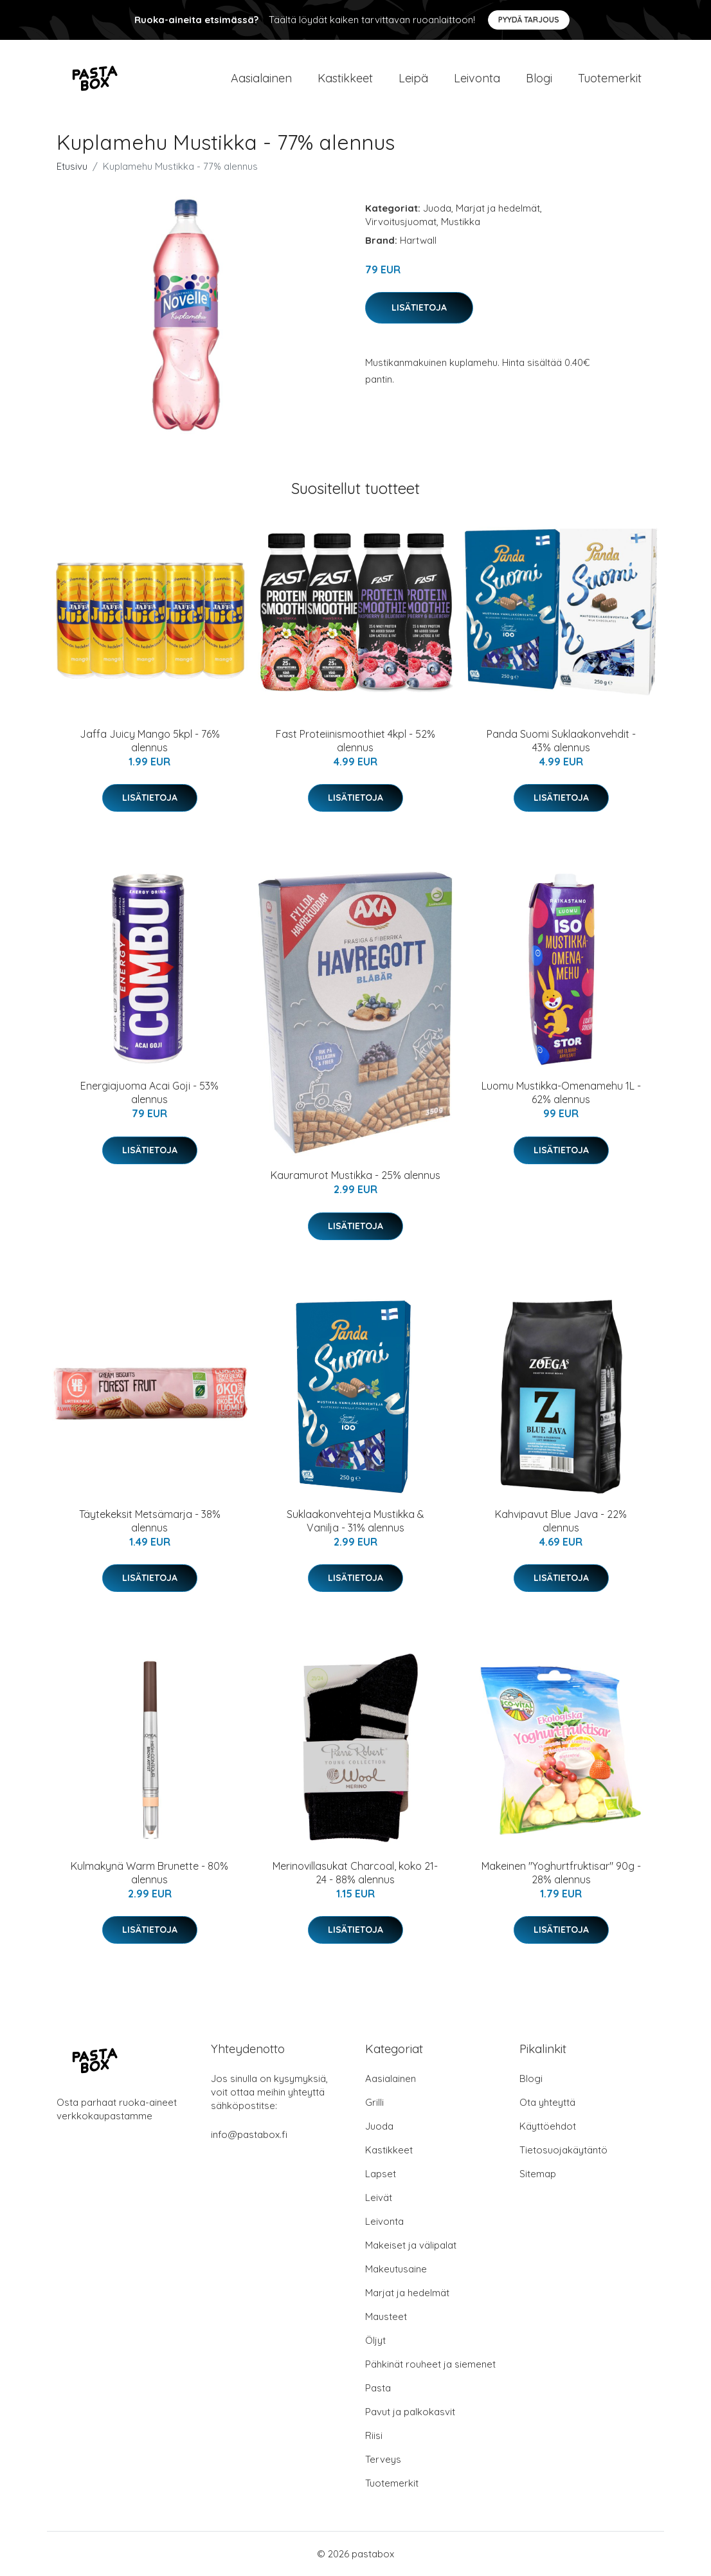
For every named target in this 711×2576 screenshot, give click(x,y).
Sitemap (537, 2174)
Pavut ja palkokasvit (410, 2412)
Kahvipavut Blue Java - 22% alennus (561, 1521)
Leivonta (477, 78)
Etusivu (72, 166)
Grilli (374, 2102)
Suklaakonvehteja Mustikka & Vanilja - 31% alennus (355, 1521)
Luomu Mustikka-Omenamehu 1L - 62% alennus (561, 1092)
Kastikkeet (345, 78)
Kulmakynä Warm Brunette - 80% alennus (149, 1872)
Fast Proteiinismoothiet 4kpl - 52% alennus (355, 740)
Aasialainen (261, 78)
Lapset (380, 2174)
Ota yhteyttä (547, 2102)
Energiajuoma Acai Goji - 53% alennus (149, 1092)
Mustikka (460, 221)
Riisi (373, 2435)
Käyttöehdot (547, 2126)
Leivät (378, 2197)
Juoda (437, 208)
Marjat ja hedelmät (498, 208)
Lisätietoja (419, 307)
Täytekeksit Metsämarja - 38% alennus (150, 1521)
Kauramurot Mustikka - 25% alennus (355, 1175)
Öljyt (375, 2340)
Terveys (383, 2459)
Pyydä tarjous (528, 19)
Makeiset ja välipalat (410, 2245)
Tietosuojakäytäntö (563, 2150)
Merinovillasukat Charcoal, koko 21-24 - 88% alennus (355, 1872)
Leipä (413, 78)
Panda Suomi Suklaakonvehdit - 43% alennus (561, 740)
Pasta (378, 2388)
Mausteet (386, 2316)
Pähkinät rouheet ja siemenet (430, 2364)
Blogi (539, 78)
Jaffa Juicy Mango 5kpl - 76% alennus (150, 740)
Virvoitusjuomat (401, 221)
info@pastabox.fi (249, 2134)
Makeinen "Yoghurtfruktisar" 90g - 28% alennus (561, 1872)
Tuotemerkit (610, 78)
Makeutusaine (396, 2269)
